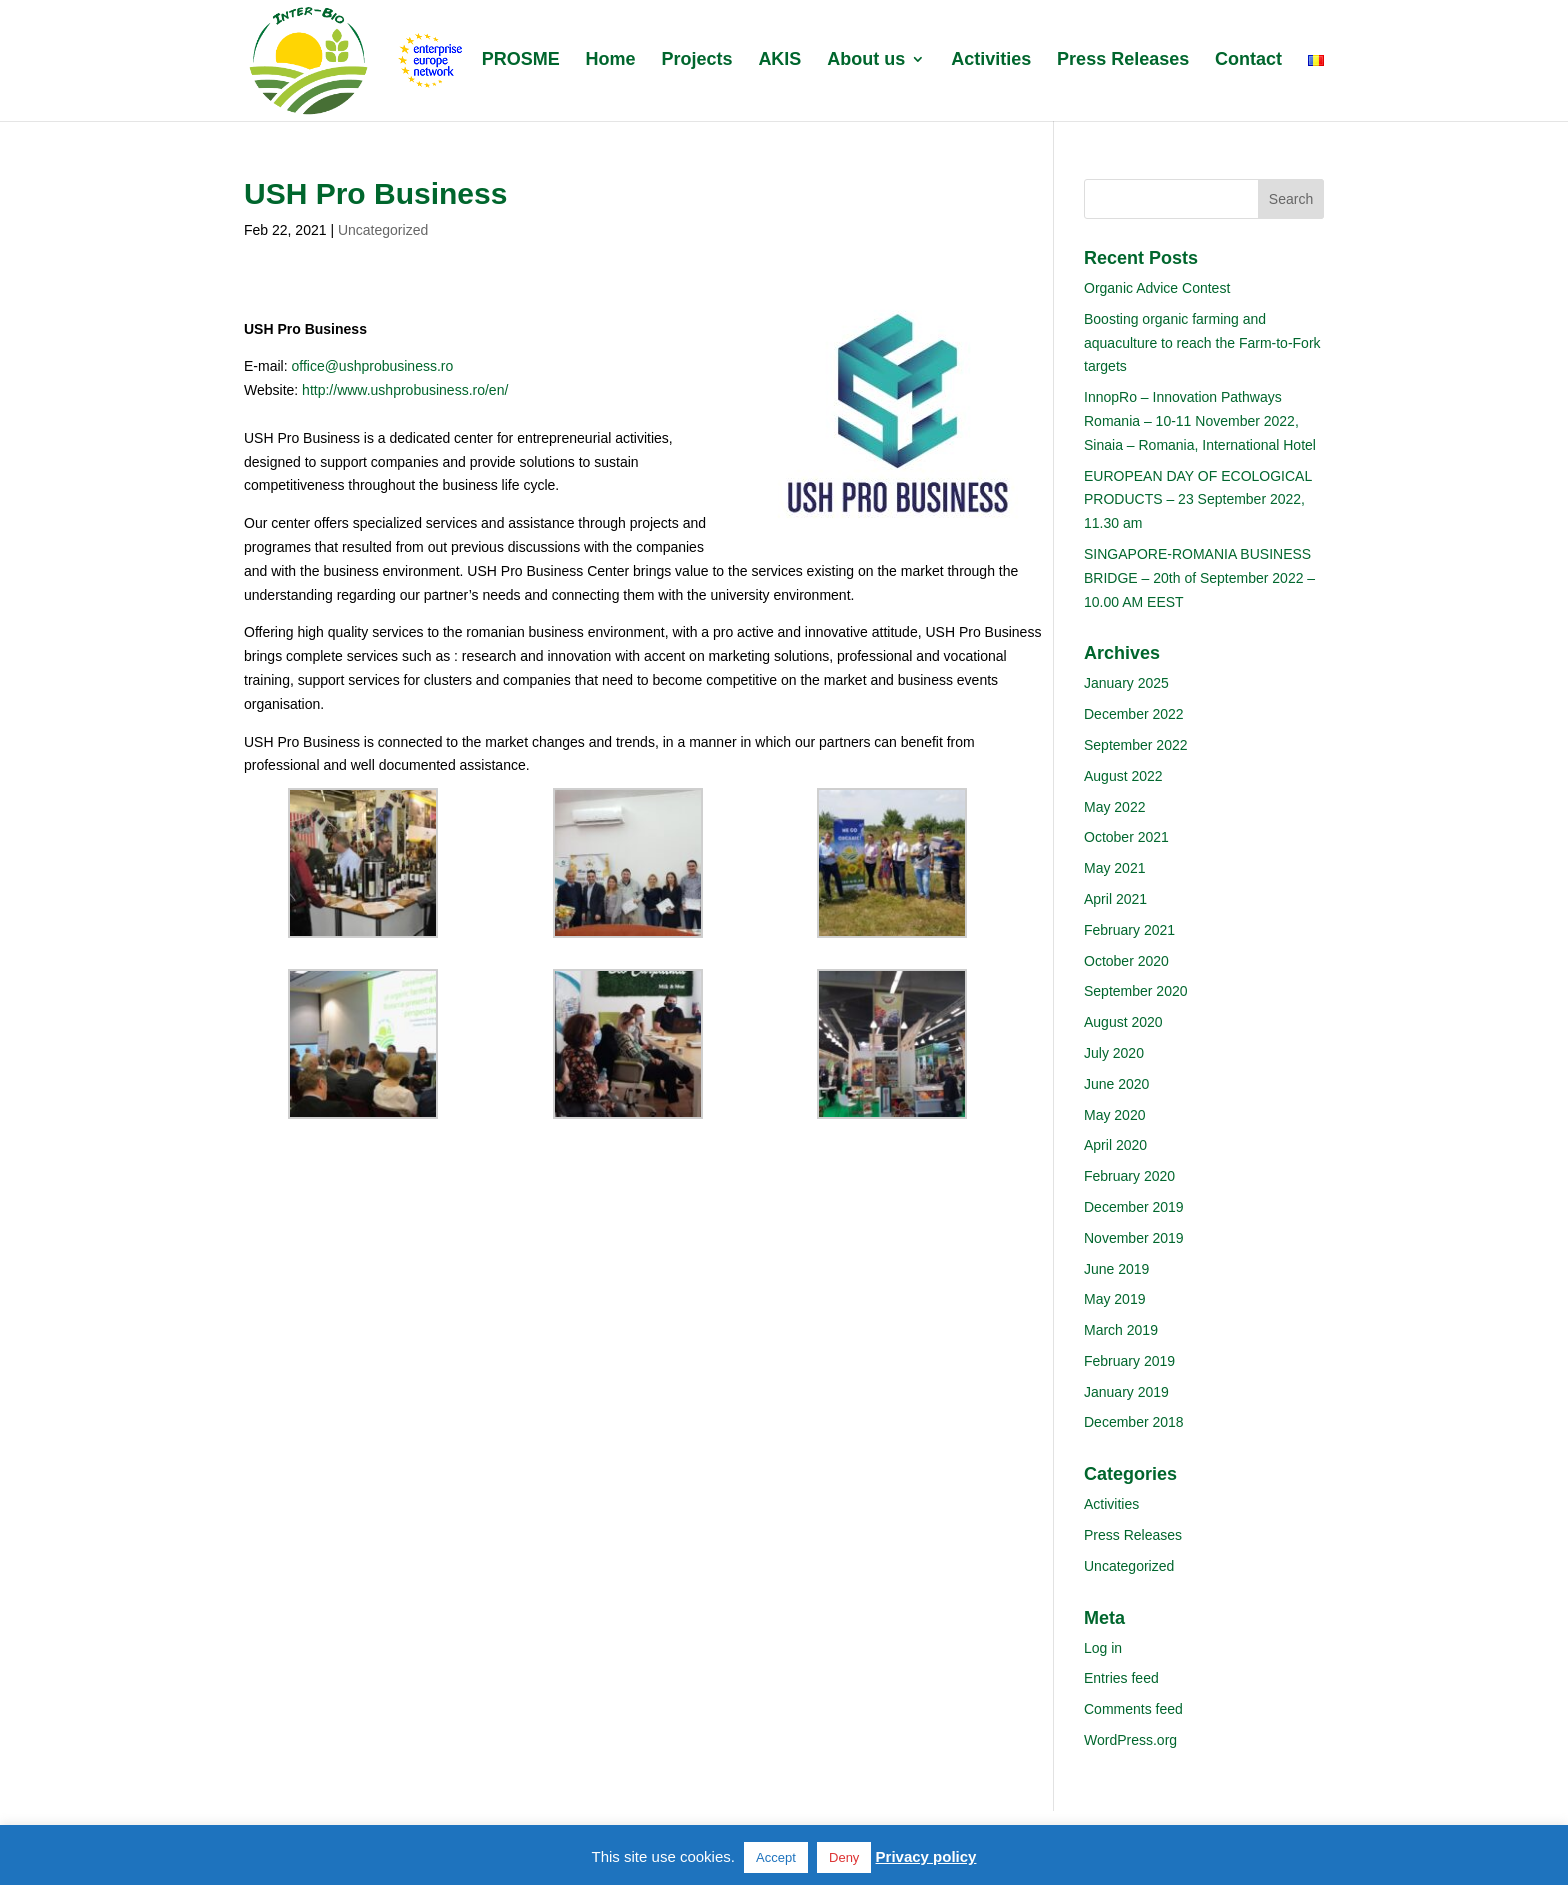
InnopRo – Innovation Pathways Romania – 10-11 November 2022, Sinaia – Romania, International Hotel (1200, 421)
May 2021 (1114, 868)
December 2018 (1134, 1422)
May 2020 (1114, 1115)
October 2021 (1126, 837)
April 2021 (1115, 899)
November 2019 (1134, 1238)
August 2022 (1123, 776)
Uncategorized (383, 230)
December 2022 (1134, 714)
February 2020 (1129, 1176)
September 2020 (1136, 991)
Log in (1103, 1648)
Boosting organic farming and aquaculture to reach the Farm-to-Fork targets (1202, 343)
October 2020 (1126, 961)
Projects (696, 60)
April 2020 (1115, 1145)
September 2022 (1136, 745)
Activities (991, 60)
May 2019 (1114, 1299)
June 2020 (1116, 1084)
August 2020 (1123, 1022)
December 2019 (1134, 1207)
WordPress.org (1130, 1740)
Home (611, 60)
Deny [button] (844, 1857)
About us (866, 60)
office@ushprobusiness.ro (372, 366)
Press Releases (1123, 60)
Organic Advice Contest (1157, 288)
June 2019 (1116, 1269)
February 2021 (1129, 930)
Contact (1248, 60)
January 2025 (1126, 683)
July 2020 (1114, 1053)
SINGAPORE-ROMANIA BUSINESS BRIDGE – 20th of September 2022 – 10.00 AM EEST (1199, 578)
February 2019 (1129, 1361)
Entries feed (1121, 1678)
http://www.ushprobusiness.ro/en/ (405, 390)
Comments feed (1133, 1709)
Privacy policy (926, 1856)
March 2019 (1121, 1330)
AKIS (779, 60)
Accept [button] (776, 1857)
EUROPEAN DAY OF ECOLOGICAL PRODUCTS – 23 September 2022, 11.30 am (1198, 500)
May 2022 (1114, 807)
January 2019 (1126, 1392)
